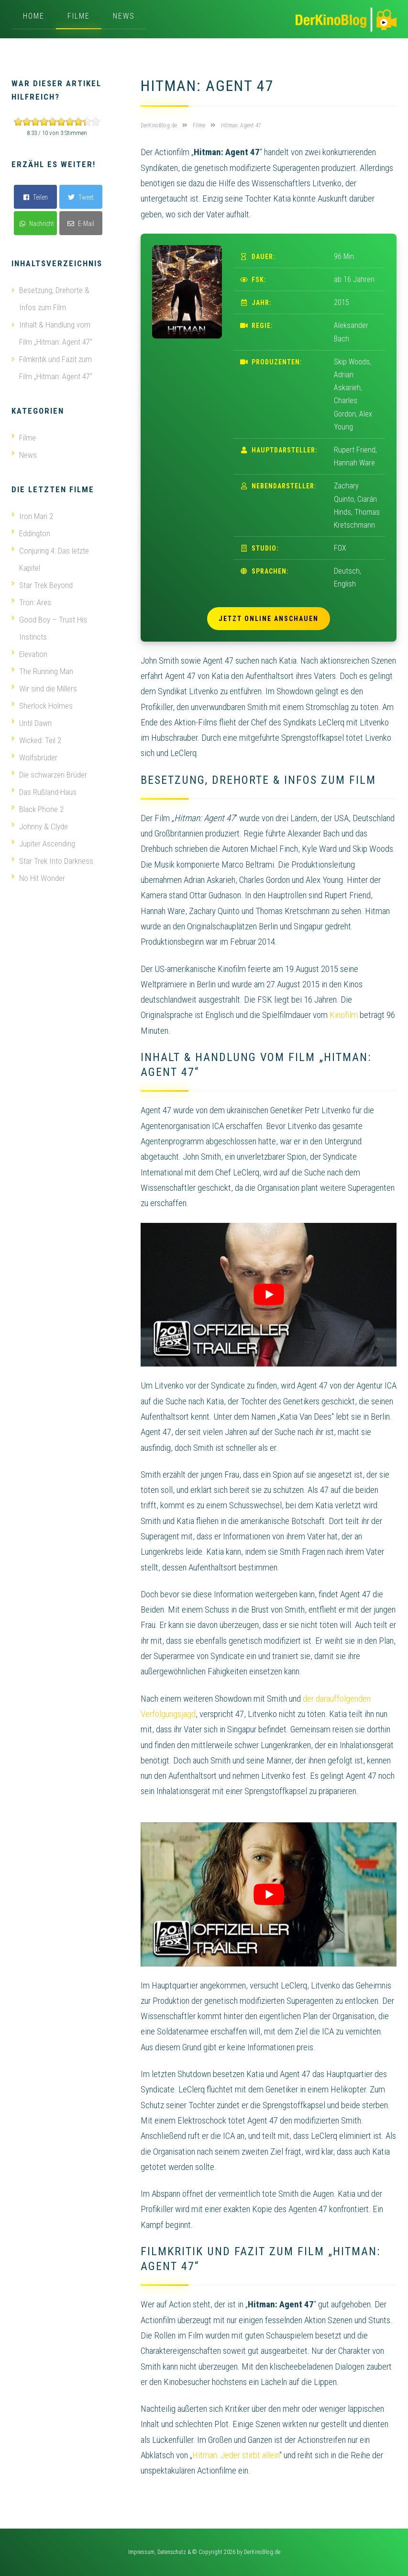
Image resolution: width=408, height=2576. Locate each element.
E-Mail (80, 223)
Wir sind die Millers (44, 688)
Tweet (81, 197)
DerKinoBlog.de (262, 2552)
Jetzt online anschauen (269, 618)
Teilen (35, 197)
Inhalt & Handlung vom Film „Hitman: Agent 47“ (55, 333)
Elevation (29, 654)
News (124, 16)
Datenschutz (171, 2552)
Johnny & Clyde (39, 826)
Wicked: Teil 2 (36, 740)
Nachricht (37, 223)
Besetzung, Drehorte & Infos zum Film (54, 298)
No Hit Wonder (38, 878)
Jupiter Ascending (43, 843)
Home (33, 16)
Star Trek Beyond (42, 585)
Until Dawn (31, 723)
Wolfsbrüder (34, 757)
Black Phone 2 (37, 809)
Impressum (141, 2552)
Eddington (30, 533)
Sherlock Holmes (42, 706)
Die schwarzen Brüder (49, 775)
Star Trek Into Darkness (52, 861)
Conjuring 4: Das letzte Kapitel (50, 559)
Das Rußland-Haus (44, 792)
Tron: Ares (31, 602)
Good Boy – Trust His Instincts (49, 628)
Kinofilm (344, 1014)
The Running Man (42, 671)
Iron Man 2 (32, 516)
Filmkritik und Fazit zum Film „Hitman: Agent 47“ (55, 367)
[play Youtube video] (269, 1295)
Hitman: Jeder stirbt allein (235, 2455)
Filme (78, 16)
